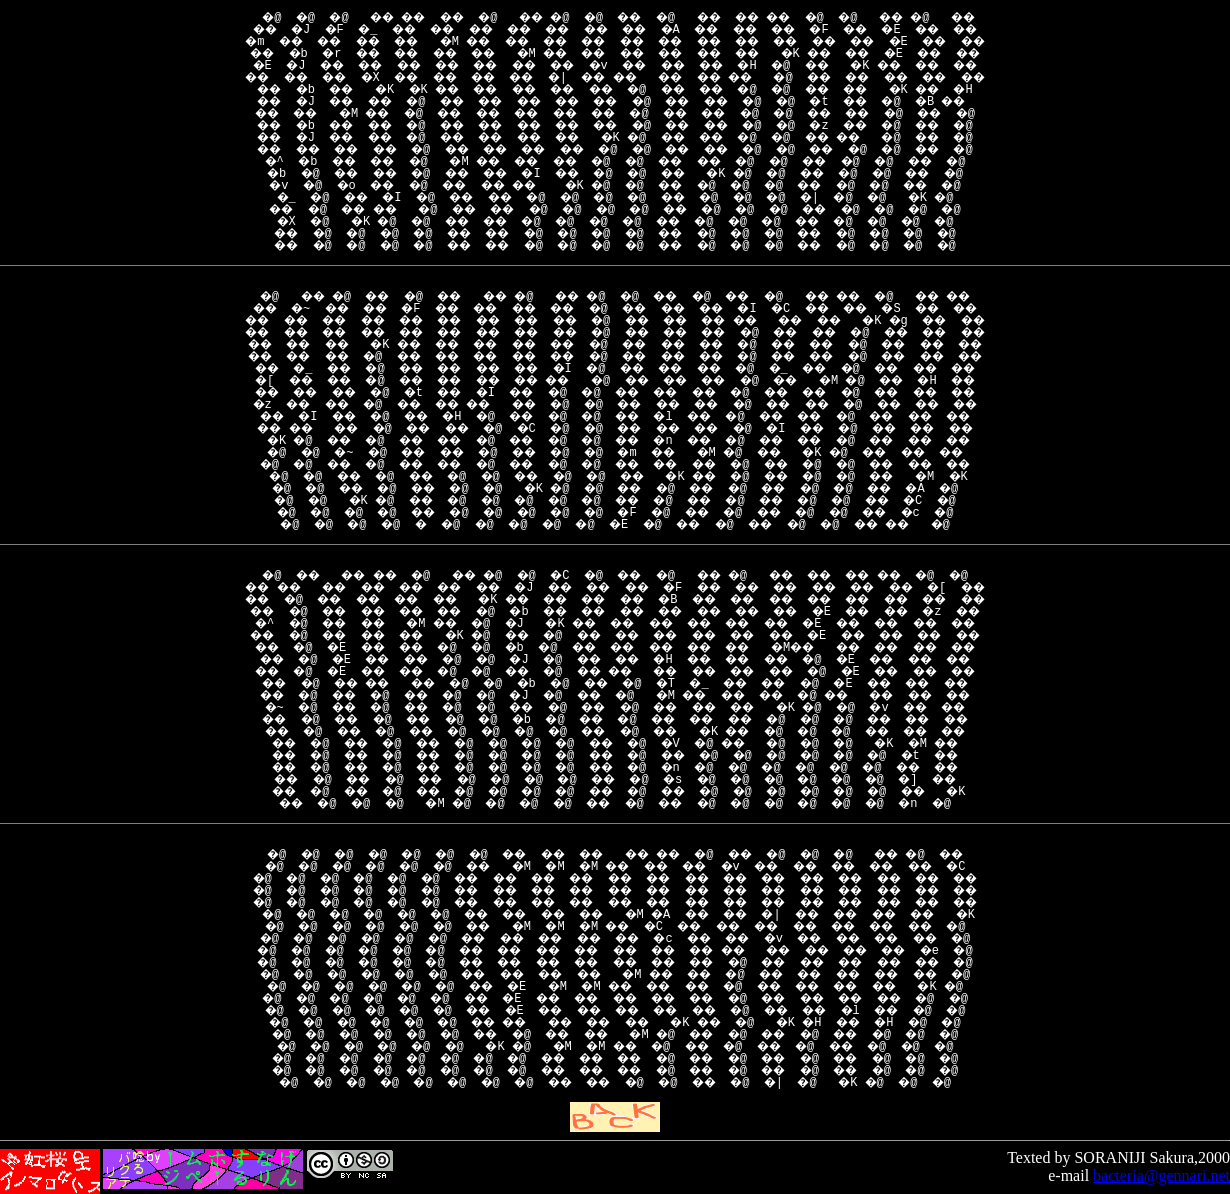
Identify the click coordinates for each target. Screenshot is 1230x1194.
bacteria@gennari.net (1161, 1175)
